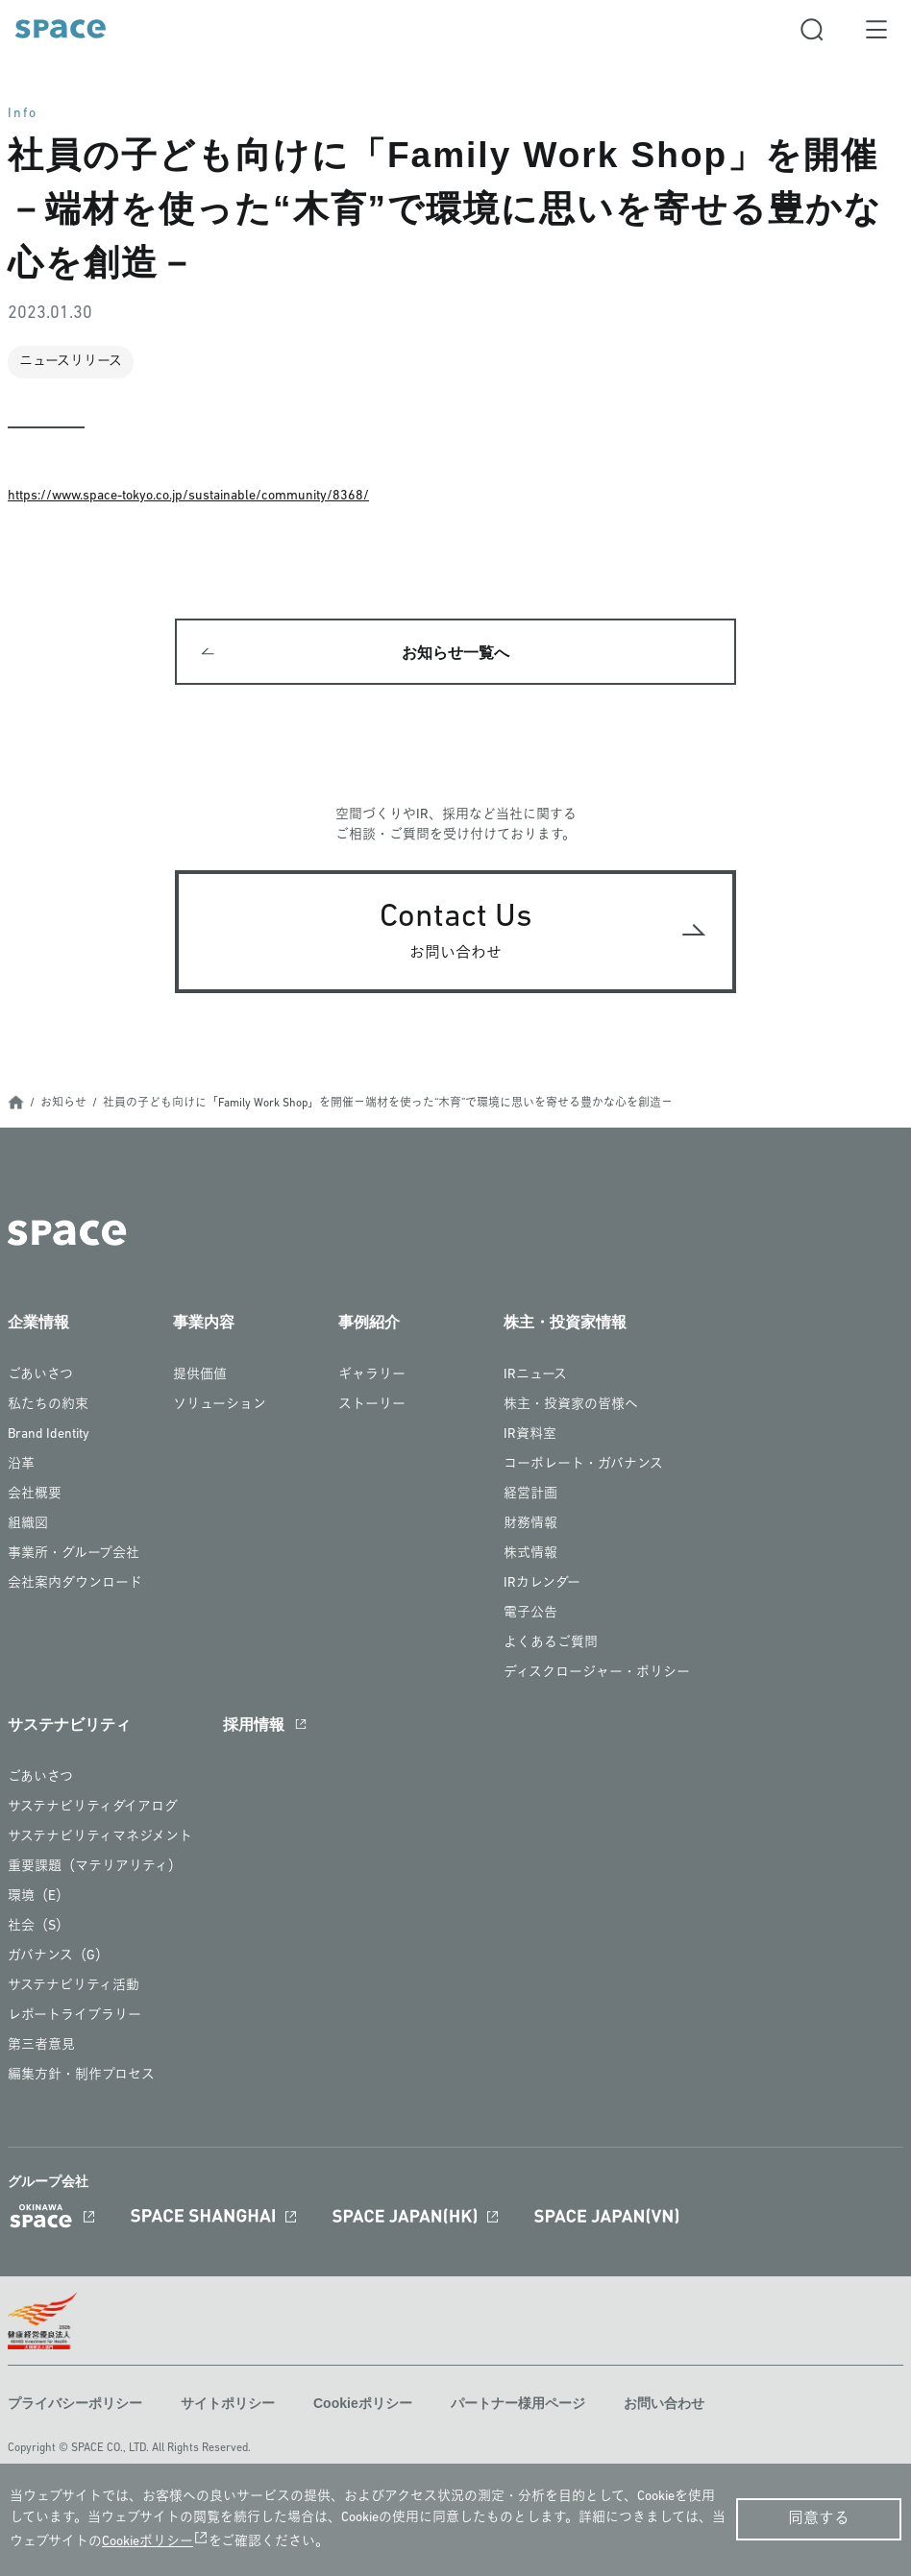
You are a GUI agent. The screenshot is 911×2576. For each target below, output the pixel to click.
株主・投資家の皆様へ (571, 1406)
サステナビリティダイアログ (93, 1809)
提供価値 (200, 1377)
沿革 (21, 1466)
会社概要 (35, 1496)
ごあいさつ (40, 1377)
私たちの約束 (48, 1406)
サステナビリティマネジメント (100, 1839)
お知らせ (63, 1105)
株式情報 (530, 1555)
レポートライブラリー (74, 2017)
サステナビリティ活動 (73, 1988)
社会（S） (38, 1928)
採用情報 (253, 1726)
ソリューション (219, 1406)
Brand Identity (48, 1436)
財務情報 (530, 1526)
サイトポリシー (228, 2405)
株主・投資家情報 (565, 1324)
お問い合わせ (664, 2405)
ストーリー (372, 1406)
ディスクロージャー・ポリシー (597, 1674)
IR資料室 (530, 1436)
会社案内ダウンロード (75, 1585)
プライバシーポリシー (75, 2405)
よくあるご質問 (551, 1645)
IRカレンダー (542, 1585)
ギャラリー (372, 1377)
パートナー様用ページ (518, 2405)
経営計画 (530, 1496)
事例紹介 (369, 1324)
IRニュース (535, 1377)
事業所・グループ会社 (73, 1555)
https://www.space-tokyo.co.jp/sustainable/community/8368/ (188, 496)
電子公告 (530, 1615)
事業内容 (203, 1324)
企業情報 (38, 1324)
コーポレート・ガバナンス (583, 1466)
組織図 (28, 1526)
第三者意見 (41, 2047)
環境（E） (38, 1898)
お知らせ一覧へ (455, 653)
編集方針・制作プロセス (81, 2077)
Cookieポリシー (362, 2405)
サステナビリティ (69, 1726)
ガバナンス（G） (58, 1958)
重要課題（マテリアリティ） (95, 1868)
